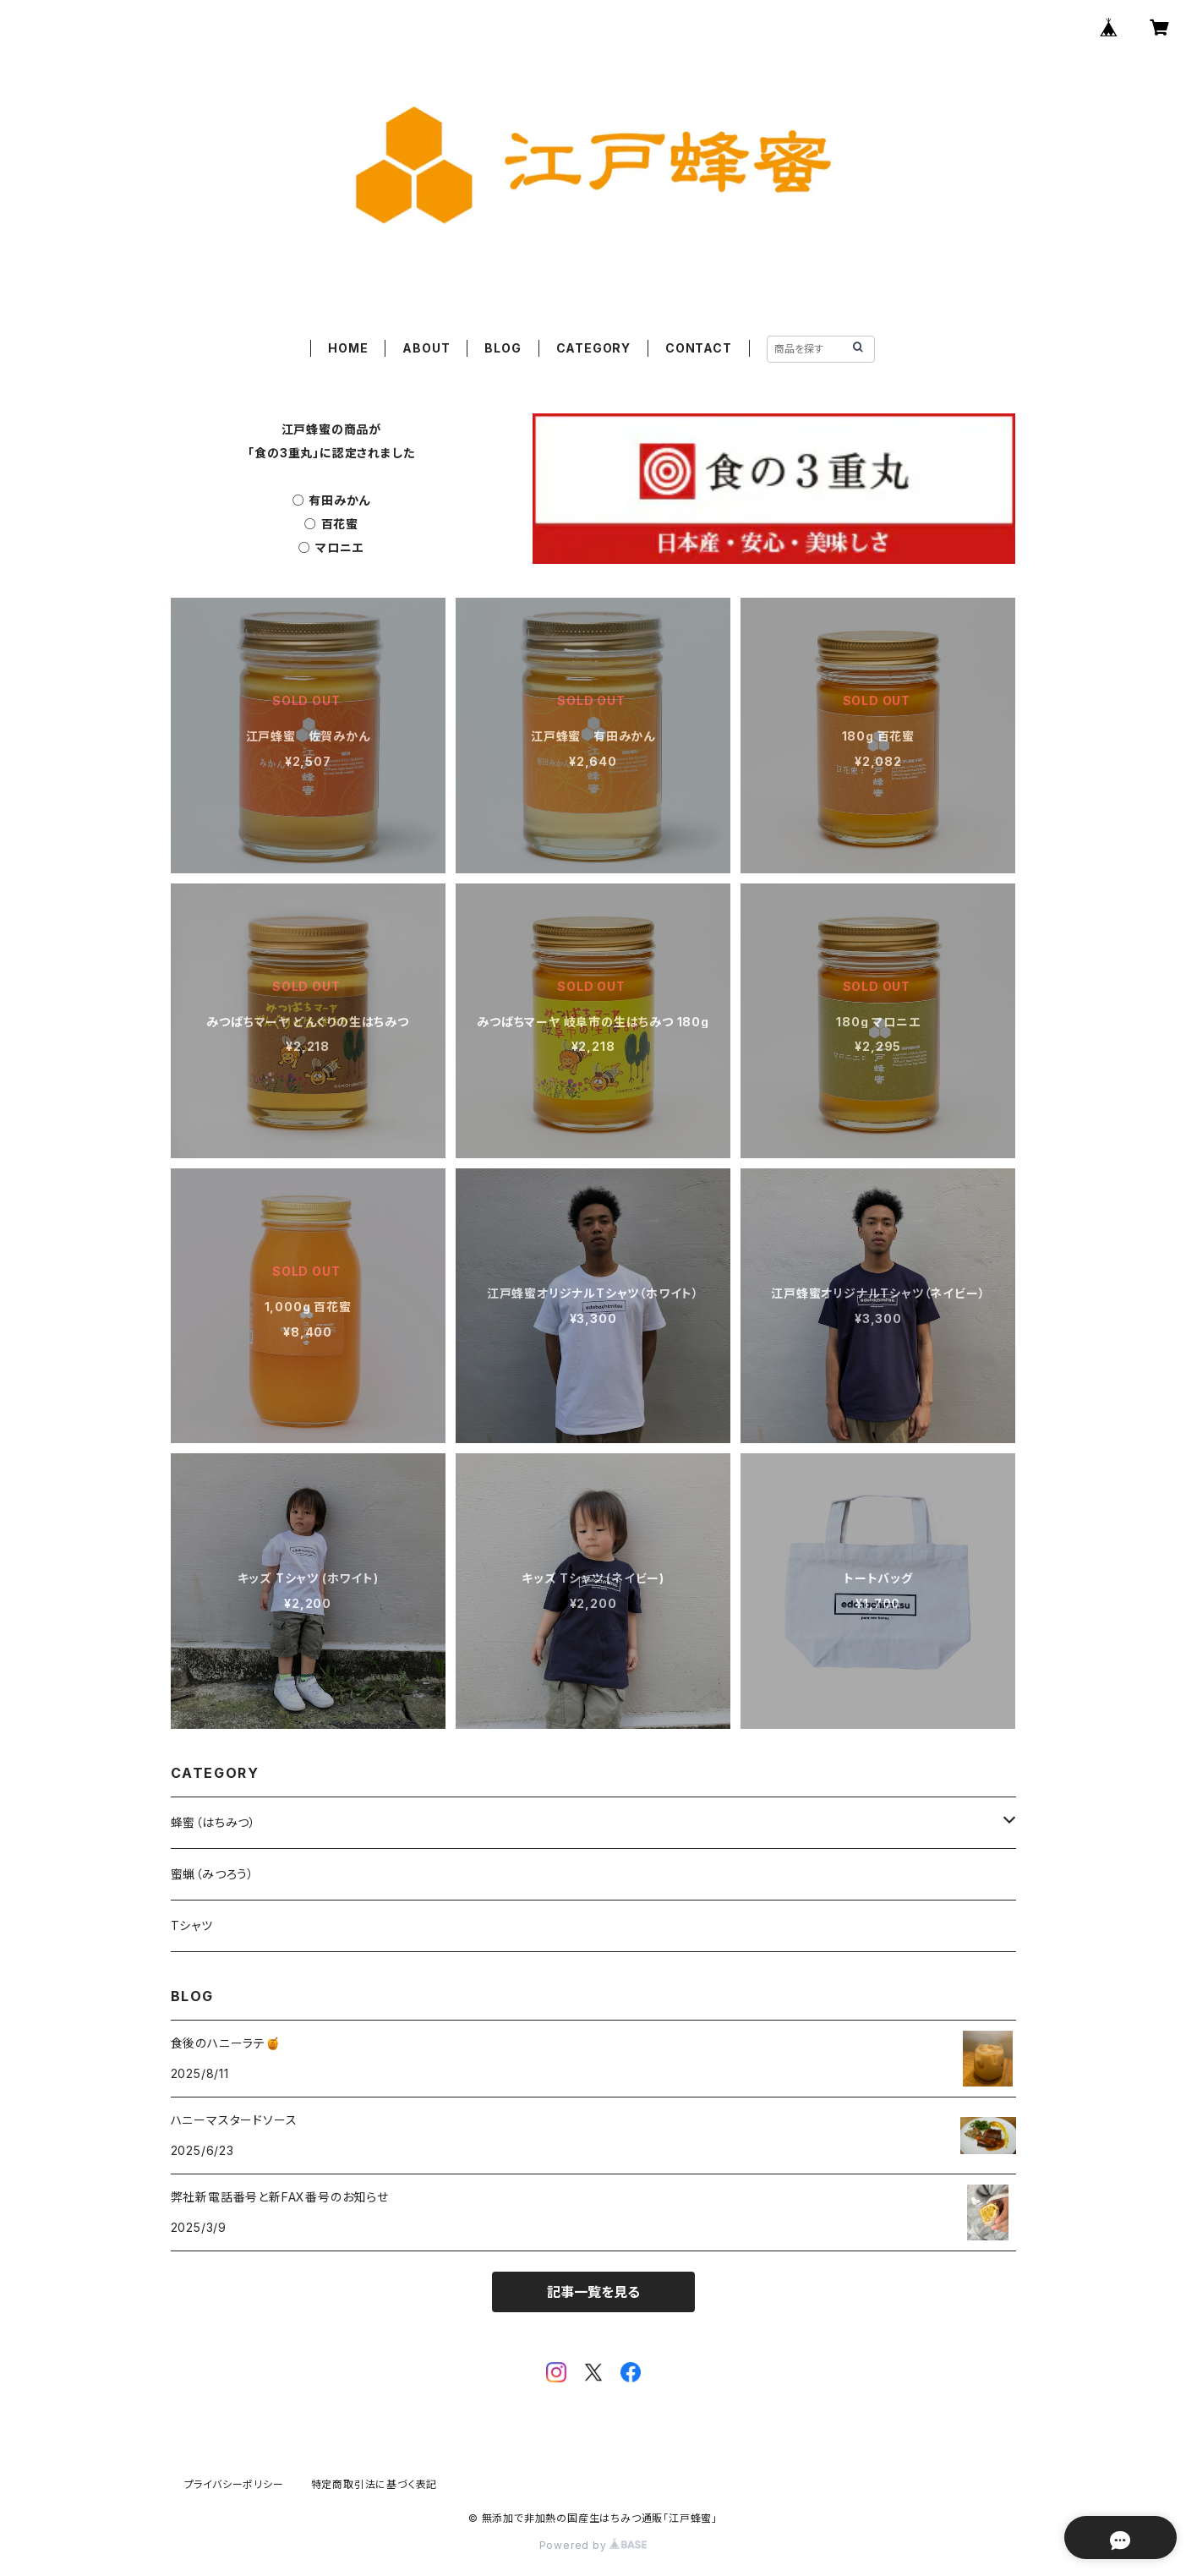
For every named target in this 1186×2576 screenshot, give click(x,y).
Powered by (593, 2545)
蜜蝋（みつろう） (212, 1874)
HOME (348, 348)
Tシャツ (192, 1925)
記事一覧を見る (593, 2291)
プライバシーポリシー (234, 2484)
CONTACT (698, 348)
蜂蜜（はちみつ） (213, 1822)
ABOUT (426, 348)
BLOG (502, 348)
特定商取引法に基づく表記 (374, 2484)
